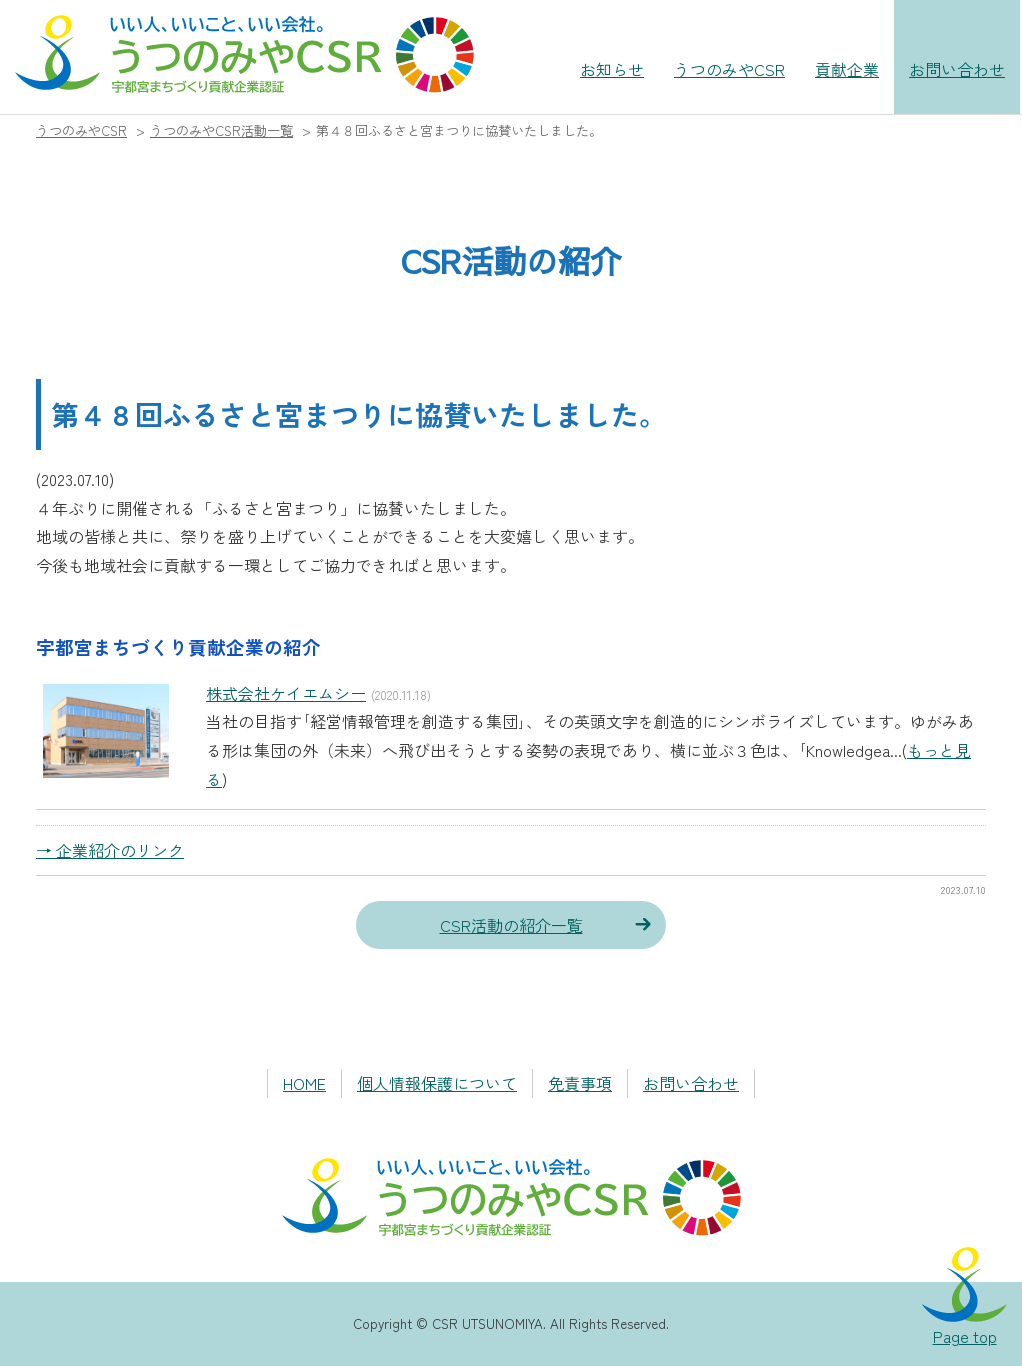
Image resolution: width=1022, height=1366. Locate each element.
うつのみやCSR (729, 69)
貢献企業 (847, 69)
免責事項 (580, 1083)
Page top (965, 1336)
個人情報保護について (437, 1083)
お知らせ (612, 69)
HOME (304, 1083)
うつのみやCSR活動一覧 (221, 130)
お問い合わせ (957, 69)
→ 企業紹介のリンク (110, 850)
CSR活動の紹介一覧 (511, 925)
